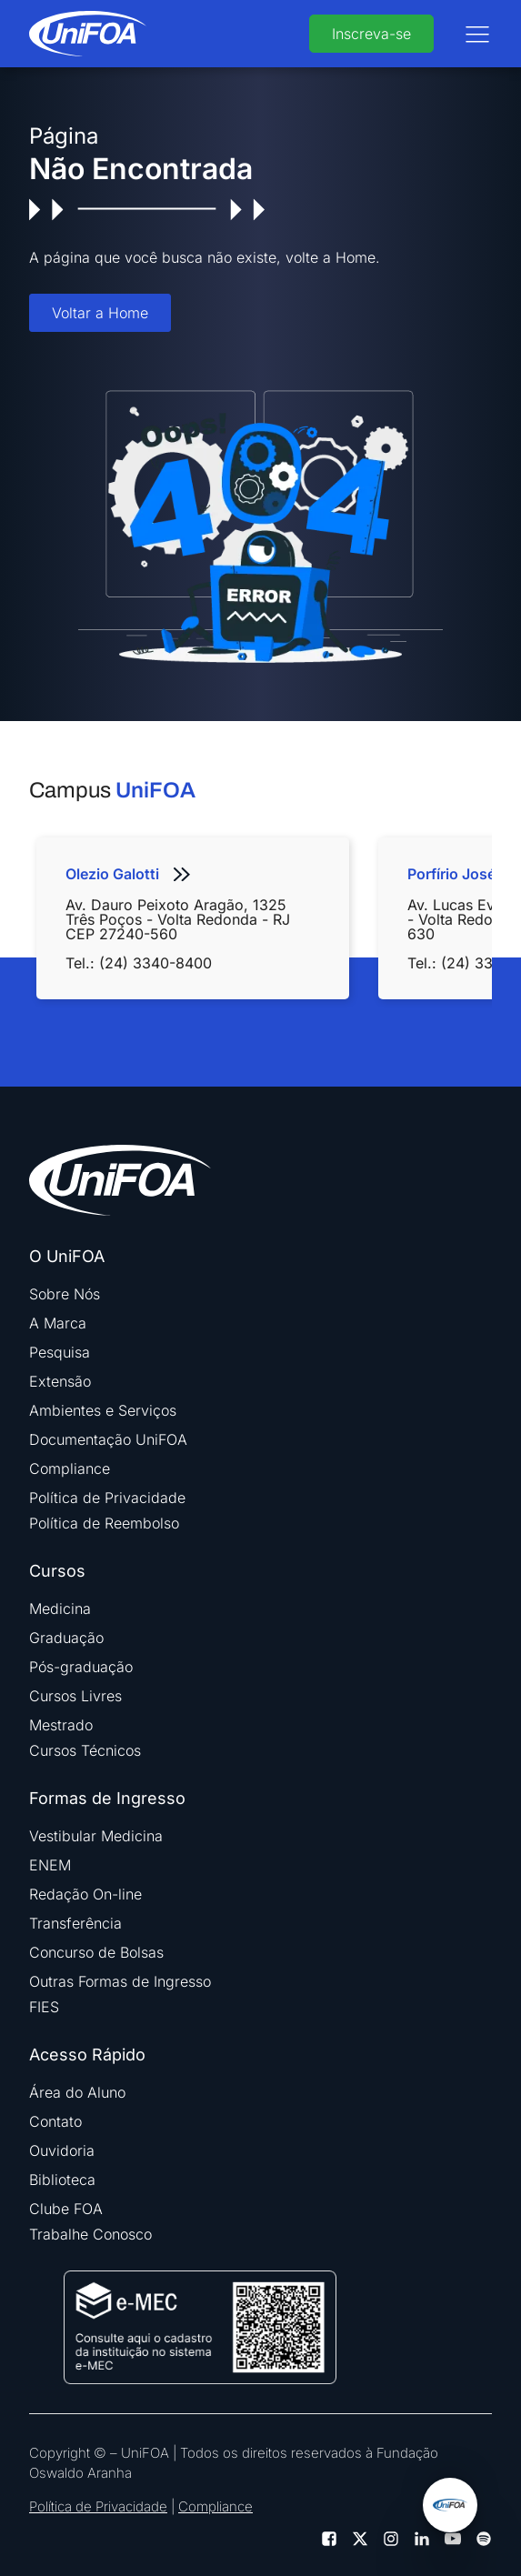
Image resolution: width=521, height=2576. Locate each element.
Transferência (75, 1923)
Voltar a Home (100, 313)
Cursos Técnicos (85, 1750)
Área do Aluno (77, 2092)
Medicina (60, 1608)
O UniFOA (67, 1256)
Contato (55, 2121)
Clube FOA (66, 2208)
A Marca (57, 1323)
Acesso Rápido (87, 2055)
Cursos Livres (75, 1696)
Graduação (66, 1637)
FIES (44, 2007)
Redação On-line (85, 1894)
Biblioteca (62, 2179)
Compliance (69, 1468)
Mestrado (61, 1725)
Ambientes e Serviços (102, 1410)
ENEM (50, 1865)
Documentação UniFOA (108, 1439)
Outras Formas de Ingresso (120, 1981)
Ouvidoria (62, 2150)
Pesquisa (59, 1352)
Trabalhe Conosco (90, 2234)
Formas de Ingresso (107, 1798)
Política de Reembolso (104, 1523)
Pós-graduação (81, 1666)
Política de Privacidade (107, 1497)
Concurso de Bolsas (96, 1952)
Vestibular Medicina (96, 1836)
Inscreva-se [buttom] (371, 34)
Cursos (57, 1571)
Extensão (60, 1381)
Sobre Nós (64, 1294)
